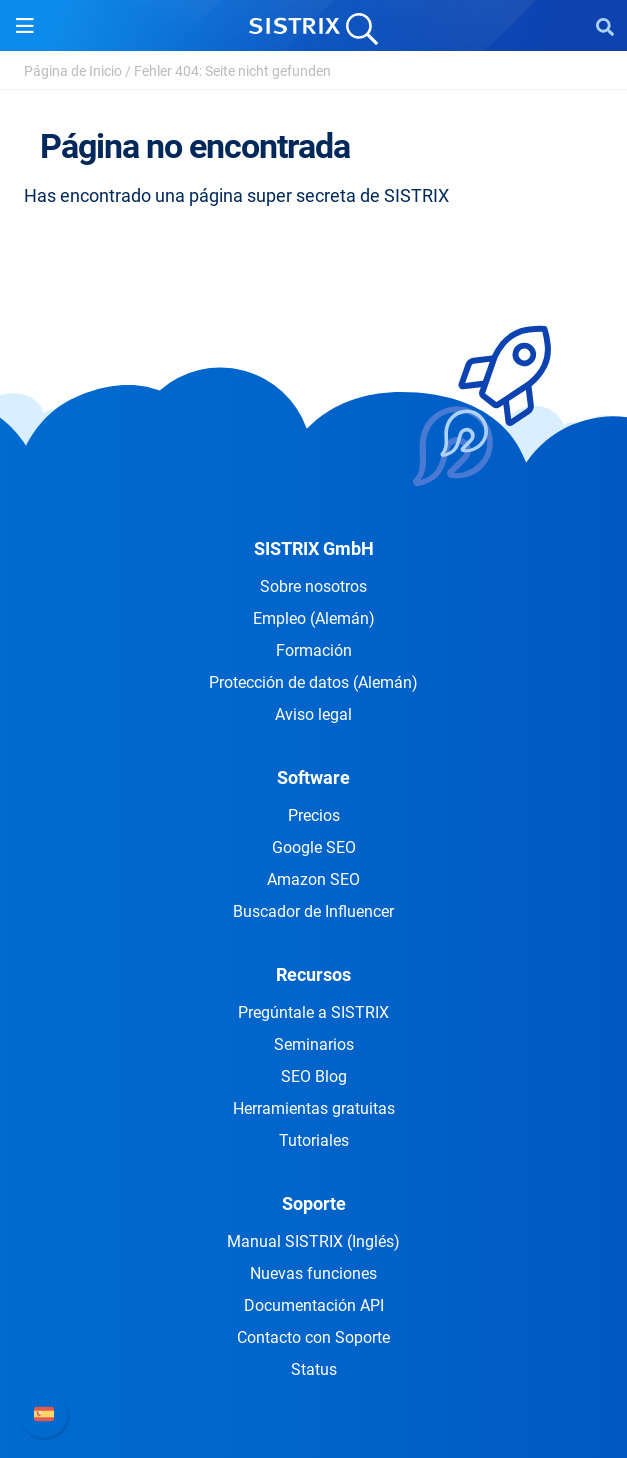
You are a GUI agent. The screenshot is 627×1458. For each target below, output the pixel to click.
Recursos (313, 974)
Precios (314, 815)
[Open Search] (605, 26)
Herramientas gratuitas (314, 1108)
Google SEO (314, 847)
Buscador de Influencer (313, 911)
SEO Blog (314, 1076)
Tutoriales (314, 1140)
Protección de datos (313, 682)
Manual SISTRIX (313, 1241)
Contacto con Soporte (313, 1337)
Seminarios (314, 1044)
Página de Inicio (73, 71)
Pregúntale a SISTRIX (313, 1012)
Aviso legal (313, 714)
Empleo (314, 618)
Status (314, 1369)
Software (313, 777)
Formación (314, 650)
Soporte (314, 1203)
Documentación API (314, 1305)
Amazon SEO (313, 879)
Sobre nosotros (313, 586)
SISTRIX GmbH (314, 548)
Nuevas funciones (313, 1273)
